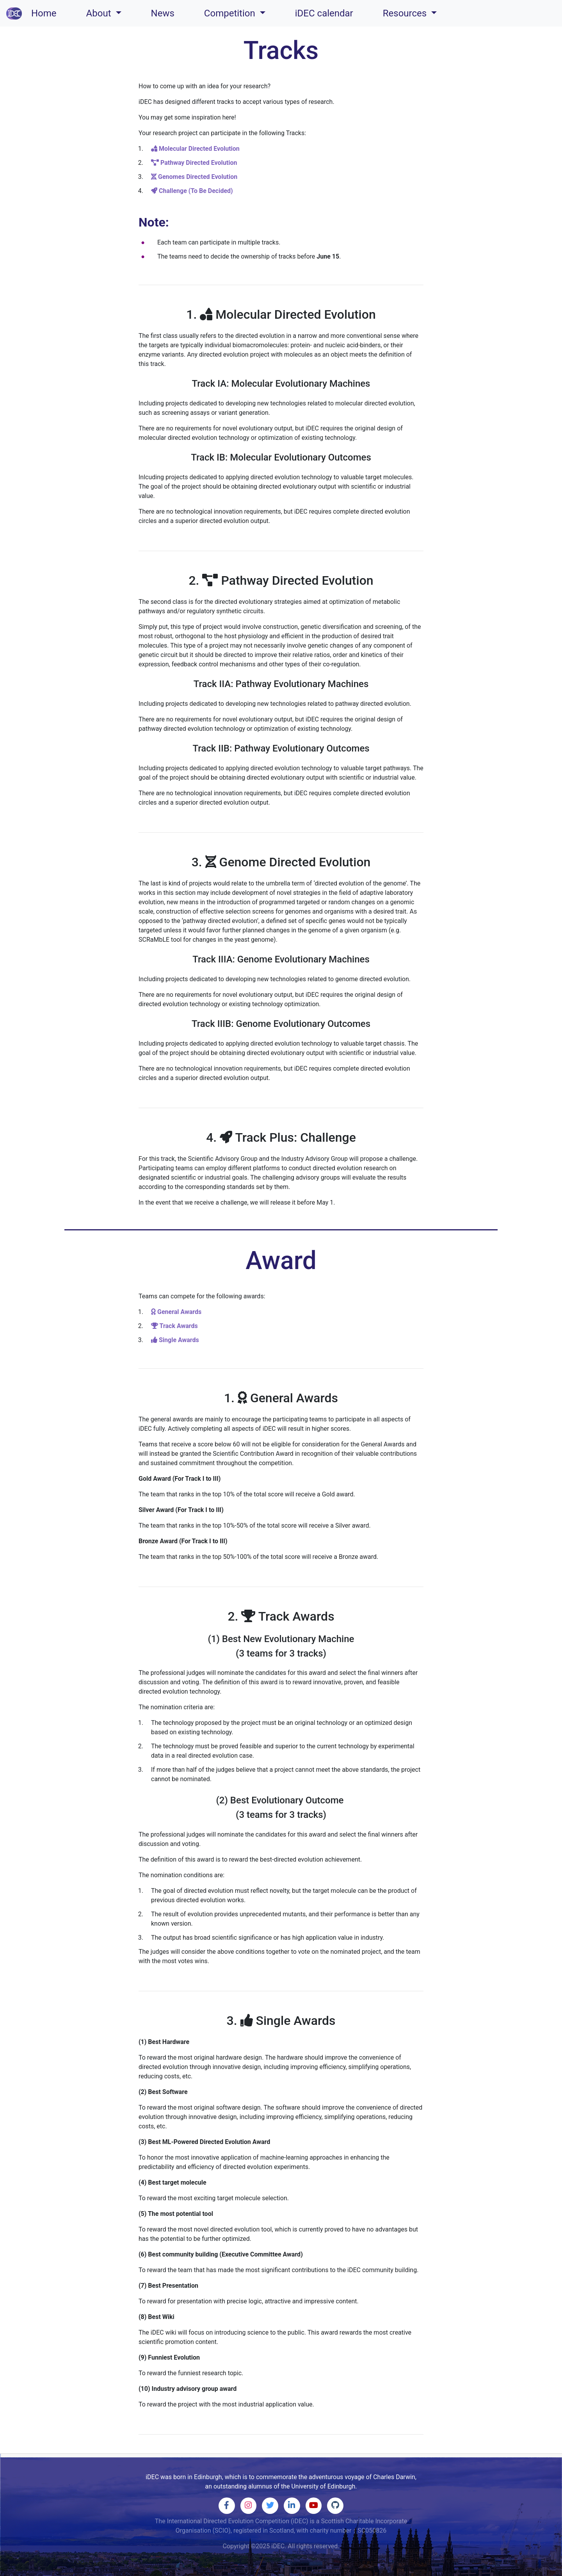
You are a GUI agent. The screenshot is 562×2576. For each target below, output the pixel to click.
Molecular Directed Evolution (195, 148)
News (162, 13)
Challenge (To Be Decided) (192, 191)
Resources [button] (406, 13)
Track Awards (174, 1326)
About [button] (100, 13)
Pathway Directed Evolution (194, 162)
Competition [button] (231, 13)
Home (45, 12)
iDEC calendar (324, 13)
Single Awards (175, 1340)
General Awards (176, 1312)
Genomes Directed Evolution (194, 176)
